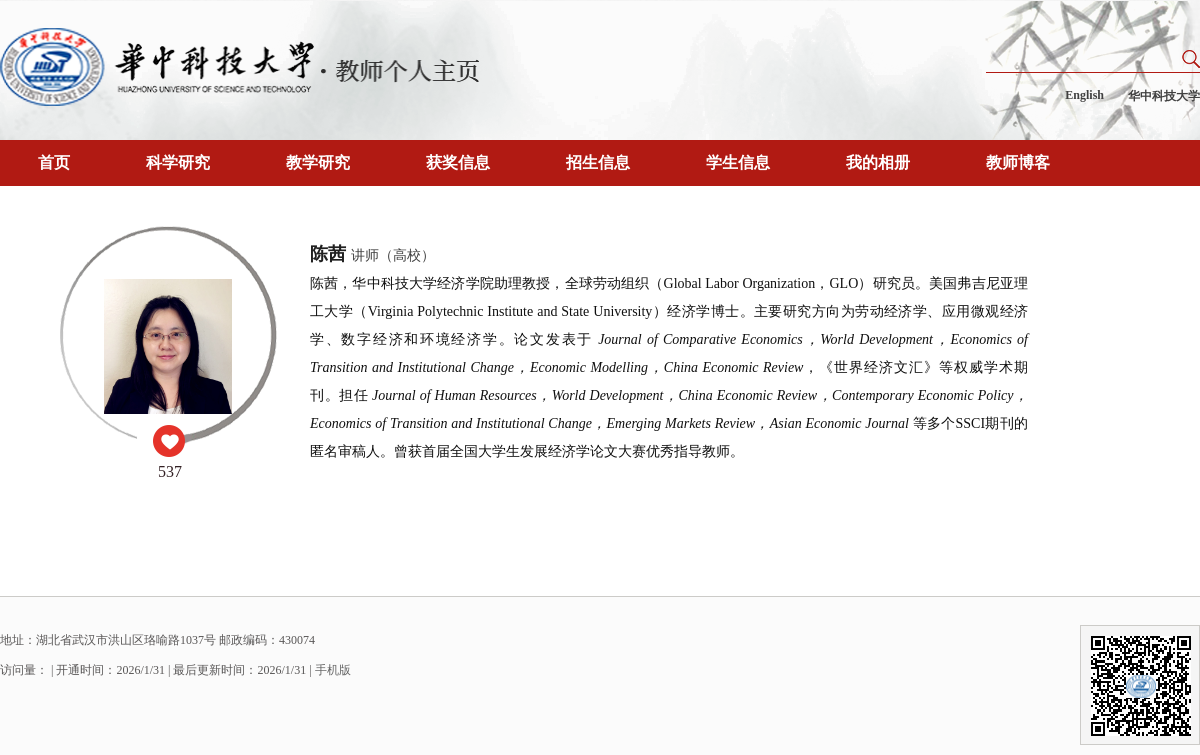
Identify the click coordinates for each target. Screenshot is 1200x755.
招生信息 (598, 162)
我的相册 (878, 162)
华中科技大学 (1164, 96)
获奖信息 (458, 162)
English (1084, 95)
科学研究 (178, 162)
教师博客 (1018, 162)
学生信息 (738, 162)
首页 (54, 162)
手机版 (333, 670)
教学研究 (318, 162)
